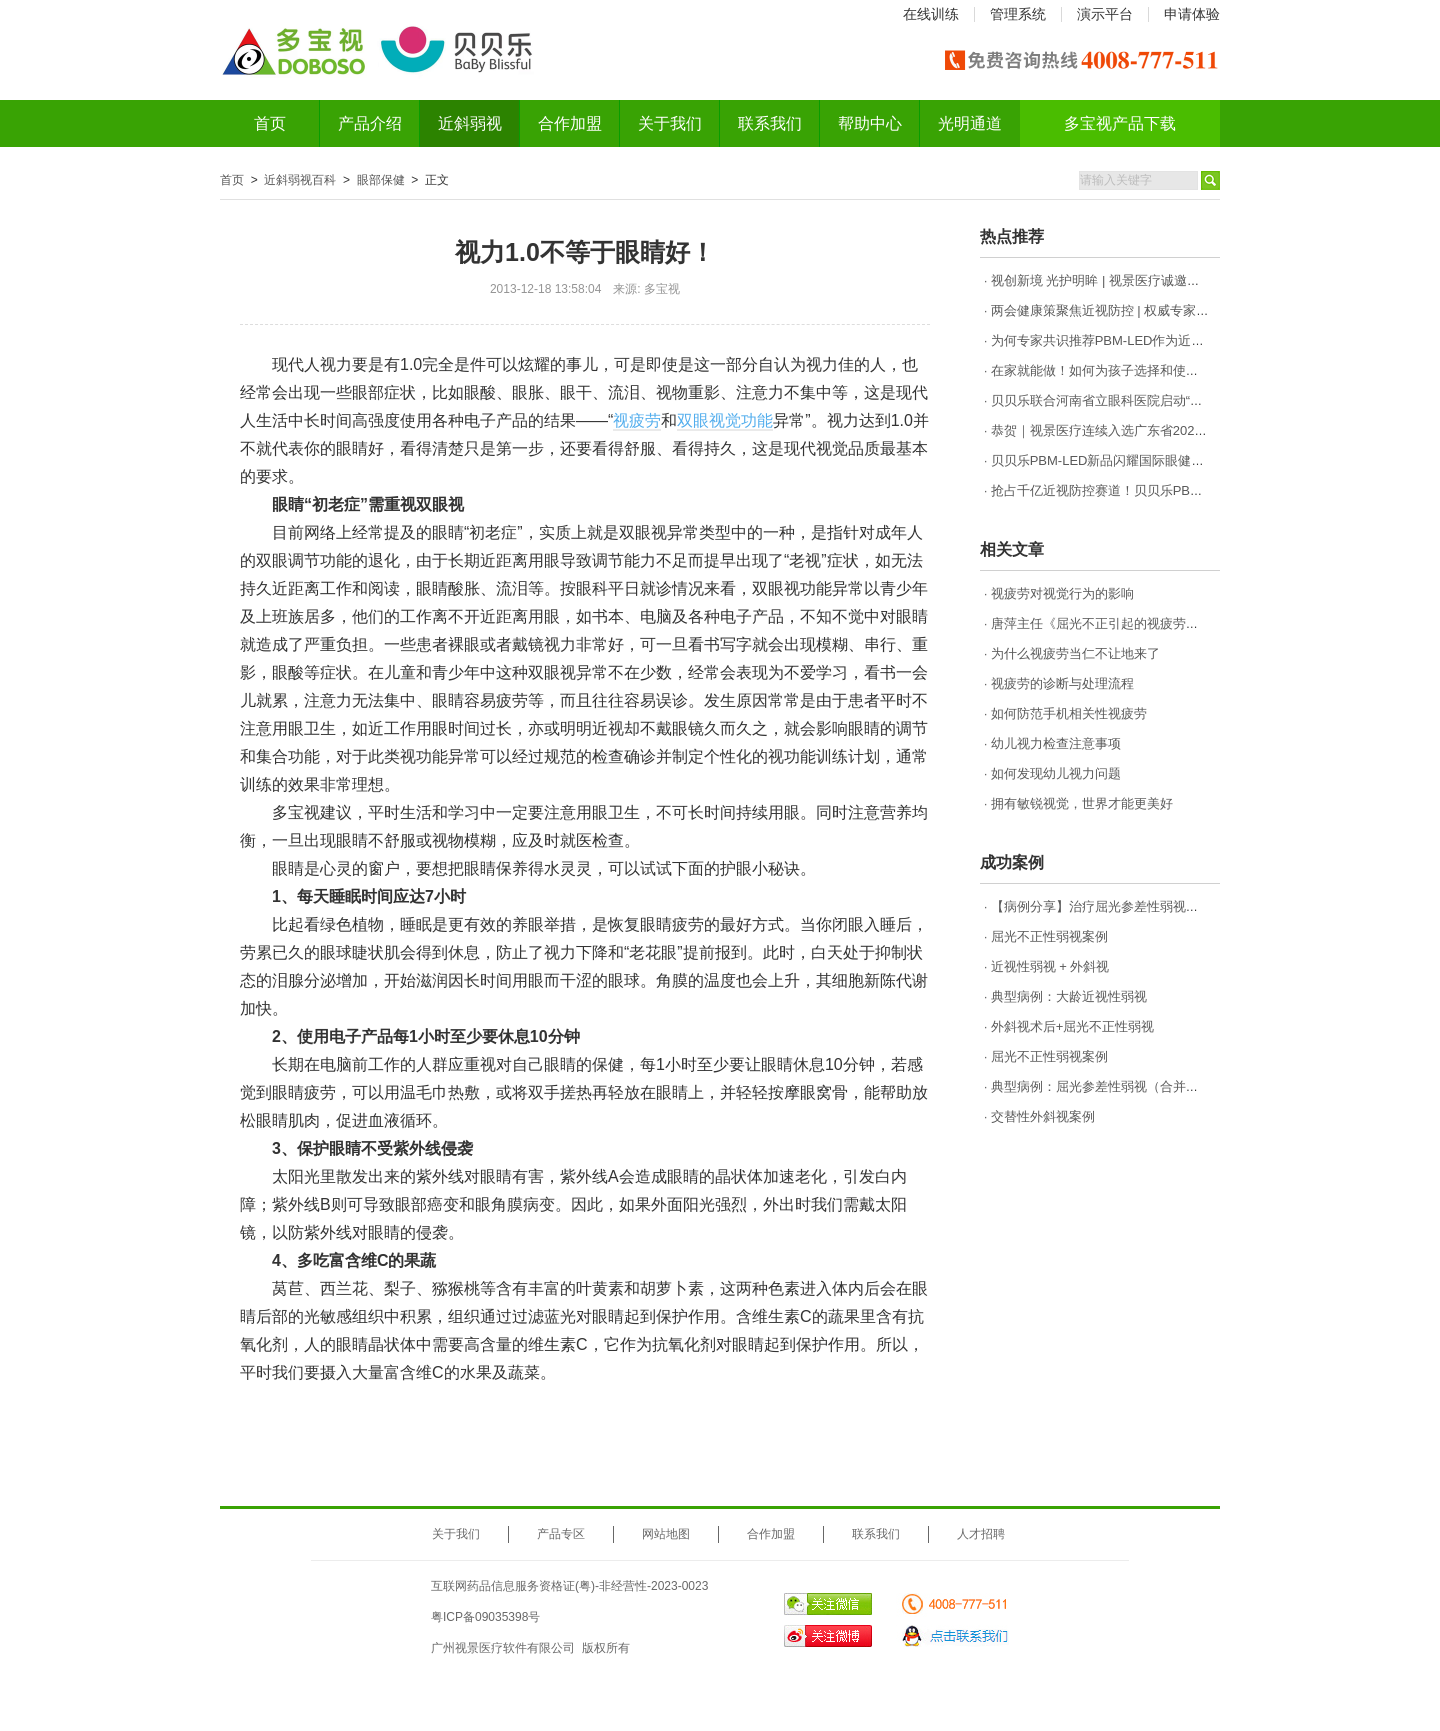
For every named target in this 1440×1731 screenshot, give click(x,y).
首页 (270, 123)
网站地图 (666, 1534)
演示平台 (1105, 14)
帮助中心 (870, 123)
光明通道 (970, 123)
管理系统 (1018, 14)
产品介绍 (370, 123)
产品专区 (561, 1534)
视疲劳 (637, 420)
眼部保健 (381, 180)
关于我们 (670, 123)
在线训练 (931, 14)
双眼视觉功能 (725, 420)
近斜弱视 (470, 123)
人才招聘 (981, 1534)
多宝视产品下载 (1120, 123)
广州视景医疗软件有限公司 (503, 1648)
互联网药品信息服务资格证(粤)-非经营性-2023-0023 (569, 1586)
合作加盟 (570, 123)
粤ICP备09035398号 (485, 1617)
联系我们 (770, 123)
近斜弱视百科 (300, 180)
